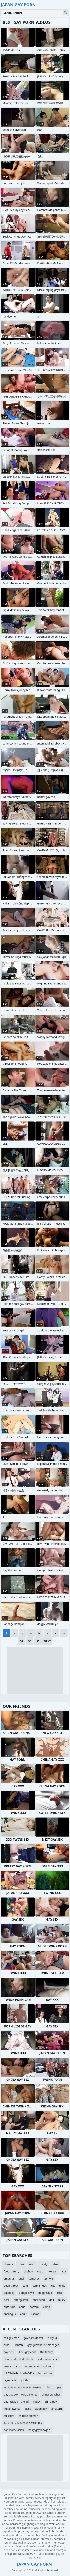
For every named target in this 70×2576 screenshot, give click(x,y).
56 (37, 1641)
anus (22, 2307)
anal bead (39, 2300)
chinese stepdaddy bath (18, 2359)
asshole (48, 2278)
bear (6, 2300)
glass (27, 2408)
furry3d (52, 2338)
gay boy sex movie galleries (20, 2394)
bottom (34, 2307)
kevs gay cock (27, 2352)
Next (47, 1641)
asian (32, 2264)
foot (6, 2271)
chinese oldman (28, 2416)
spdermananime (48, 2359)
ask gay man (11, 2338)
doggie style (26, 2292)
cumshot (33, 2278)
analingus (10, 2314)
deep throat (11, 2285)
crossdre (9, 2416)
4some (35, 2314)
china (21, 2264)
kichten (18, 2345)
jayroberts (10, 2380)
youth (24, 2380)
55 (29, 1641)
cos (18, 2366)
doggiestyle (45, 2292)
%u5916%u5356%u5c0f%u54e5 (23, 2423)
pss (59, 2387)
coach (40, 2271)
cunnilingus (39, 2285)
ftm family (46, 2352)
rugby (37, 2401)
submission (32, 2366)
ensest (8, 2366)
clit (53, 2285)
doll (51, 2300)
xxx (64, 2271)
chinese (8, 2264)
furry (16, 2271)
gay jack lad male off (16, 2401)
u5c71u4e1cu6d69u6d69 (19, 2373)
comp (46, 2307)
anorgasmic (21, 2300)
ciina (6, 2345)
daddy (43, 2264)
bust (50, 2387)
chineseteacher (51, 2394)
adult (23, 2314)
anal (21, 2278)
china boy (51, 2401)
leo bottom (45, 2373)
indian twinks (12, 2408)
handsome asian (14, 2430)
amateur (9, 2278)
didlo (62, 2285)
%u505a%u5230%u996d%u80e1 (23, 2387)
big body (9, 2292)
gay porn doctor (33, 2338)
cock (59, 2292)
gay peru (9, 2352)
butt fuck (9, 2307)
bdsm (55, 2264)
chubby (28, 2271)
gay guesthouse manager (43, 2345)
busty (61, 2300)
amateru (56, 2408)
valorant (48, 2366)
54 (21, 1641)
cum (25, 2285)
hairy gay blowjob (39, 2430)
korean (53, 2271)
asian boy (41, 2408)
